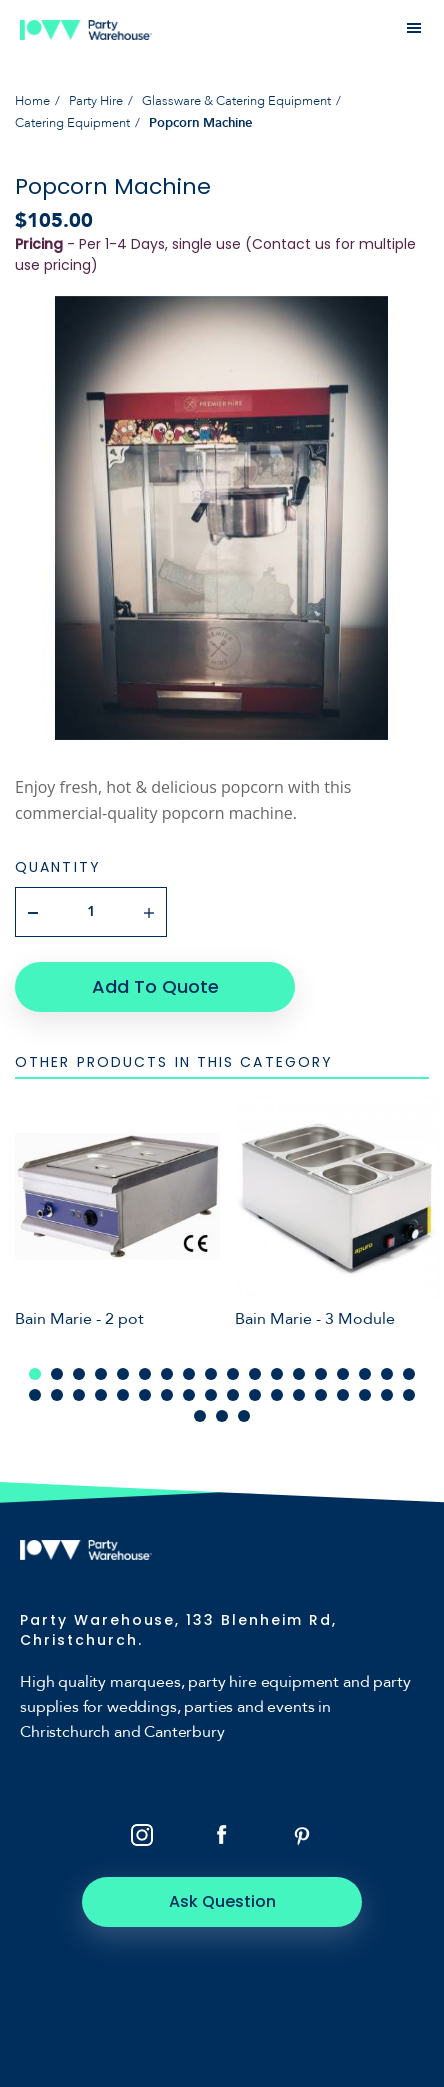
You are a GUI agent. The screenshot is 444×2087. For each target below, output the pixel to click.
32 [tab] (321, 1395)
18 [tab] (409, 1374)
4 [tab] (101, 1374)
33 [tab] (343, 1395)
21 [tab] (79, 1395)
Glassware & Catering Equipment (236, 101)
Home (32, 101)
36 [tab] (409, 1395)
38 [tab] (222, 1416)
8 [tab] (189, 1374)
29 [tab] (255, 1395)
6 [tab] (145, 1374)
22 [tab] (101, 1395)
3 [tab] (79, 1374)
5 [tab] (123, 1374)
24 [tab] (145, 1395)
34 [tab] (365, 1395)
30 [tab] (277, 1395)
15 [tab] (343, 1374)
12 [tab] (277, 1374)
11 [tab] (255, 1374)
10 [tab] (233, 1374)
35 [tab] (387, 1395)
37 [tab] (200, 1416)
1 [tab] (35, 1374)
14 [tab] (321, 1374)
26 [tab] (189, 1395)
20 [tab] (57, 1395)
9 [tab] (211, 1374)
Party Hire (96, 101)
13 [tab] (299, 1374)
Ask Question (222, 1901)
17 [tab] (387, 1374)
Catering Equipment (72, 123)
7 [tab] (167, 1374)
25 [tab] (167, 1395)
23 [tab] (123, 1395)
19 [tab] (35, 1395)
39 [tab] (244, 1416)
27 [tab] (211, 1395)
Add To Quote (155, 986)
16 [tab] (365, 1374)
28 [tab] (233, 1395)
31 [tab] (299, 1395)
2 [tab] (57, 1374)
